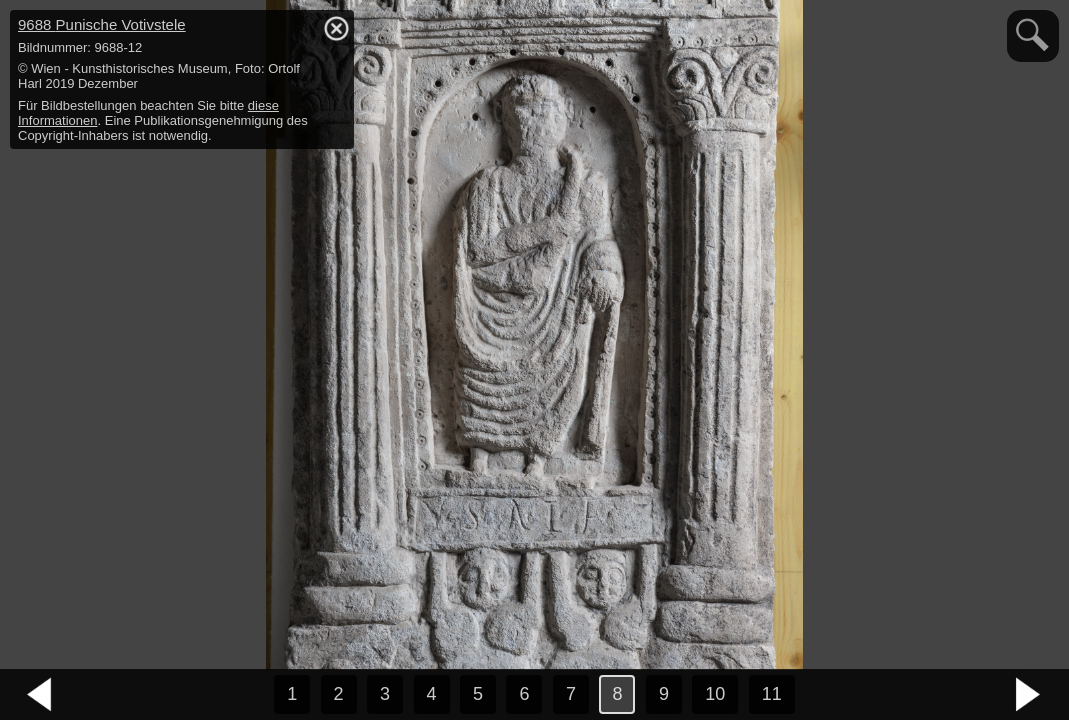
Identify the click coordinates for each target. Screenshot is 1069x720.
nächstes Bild (1029, 695)
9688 (102, 24)
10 (715, 694)
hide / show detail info (336, 28)
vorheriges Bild (40, 695)
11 (772, 694)
